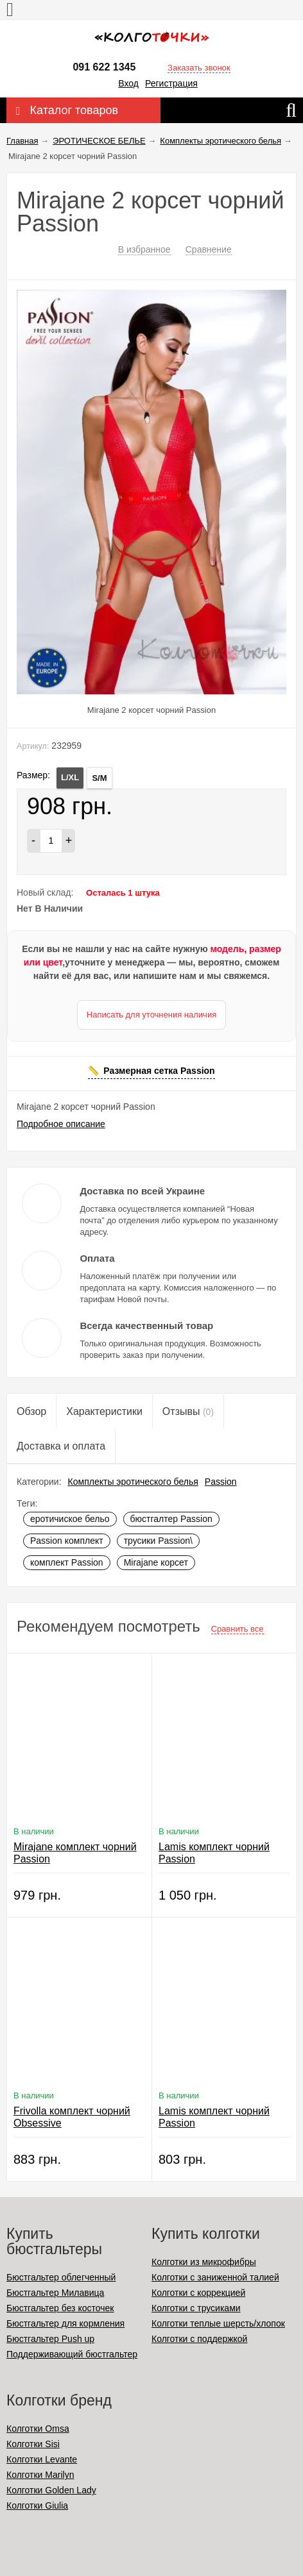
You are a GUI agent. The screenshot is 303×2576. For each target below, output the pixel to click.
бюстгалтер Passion (171, 1519)
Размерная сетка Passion (158, 1071)
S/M (99, 778)
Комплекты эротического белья (133, 1481)
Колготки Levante (41, 2459)
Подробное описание (61, 1124)
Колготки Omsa (37, 2428)
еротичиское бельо (70, 1519)
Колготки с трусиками (196, 2308)
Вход (128, 83)
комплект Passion (66, 1562)
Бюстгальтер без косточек (60, 2308)
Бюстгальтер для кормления (65, 2323)
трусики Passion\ (158, 1540)
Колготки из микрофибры (204, 2262)
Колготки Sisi (33, 2444)
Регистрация (171, 83)
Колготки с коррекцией (198, 2292)
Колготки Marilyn (40, 2475)
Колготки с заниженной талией (215, 2277)
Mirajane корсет (156, 1562)
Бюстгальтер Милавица (55, 2292)
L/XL (70, 777)
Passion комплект (66, 1540)
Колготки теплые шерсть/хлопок (218, 2323)
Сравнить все (237, 1629)
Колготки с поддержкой (199, 2339)
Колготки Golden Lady (51, 2490)
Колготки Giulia (37, 2505)
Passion (221, 1481)
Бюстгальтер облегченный (61, 2277)
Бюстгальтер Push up (50, 2339)
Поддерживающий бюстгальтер (71, 2354)
